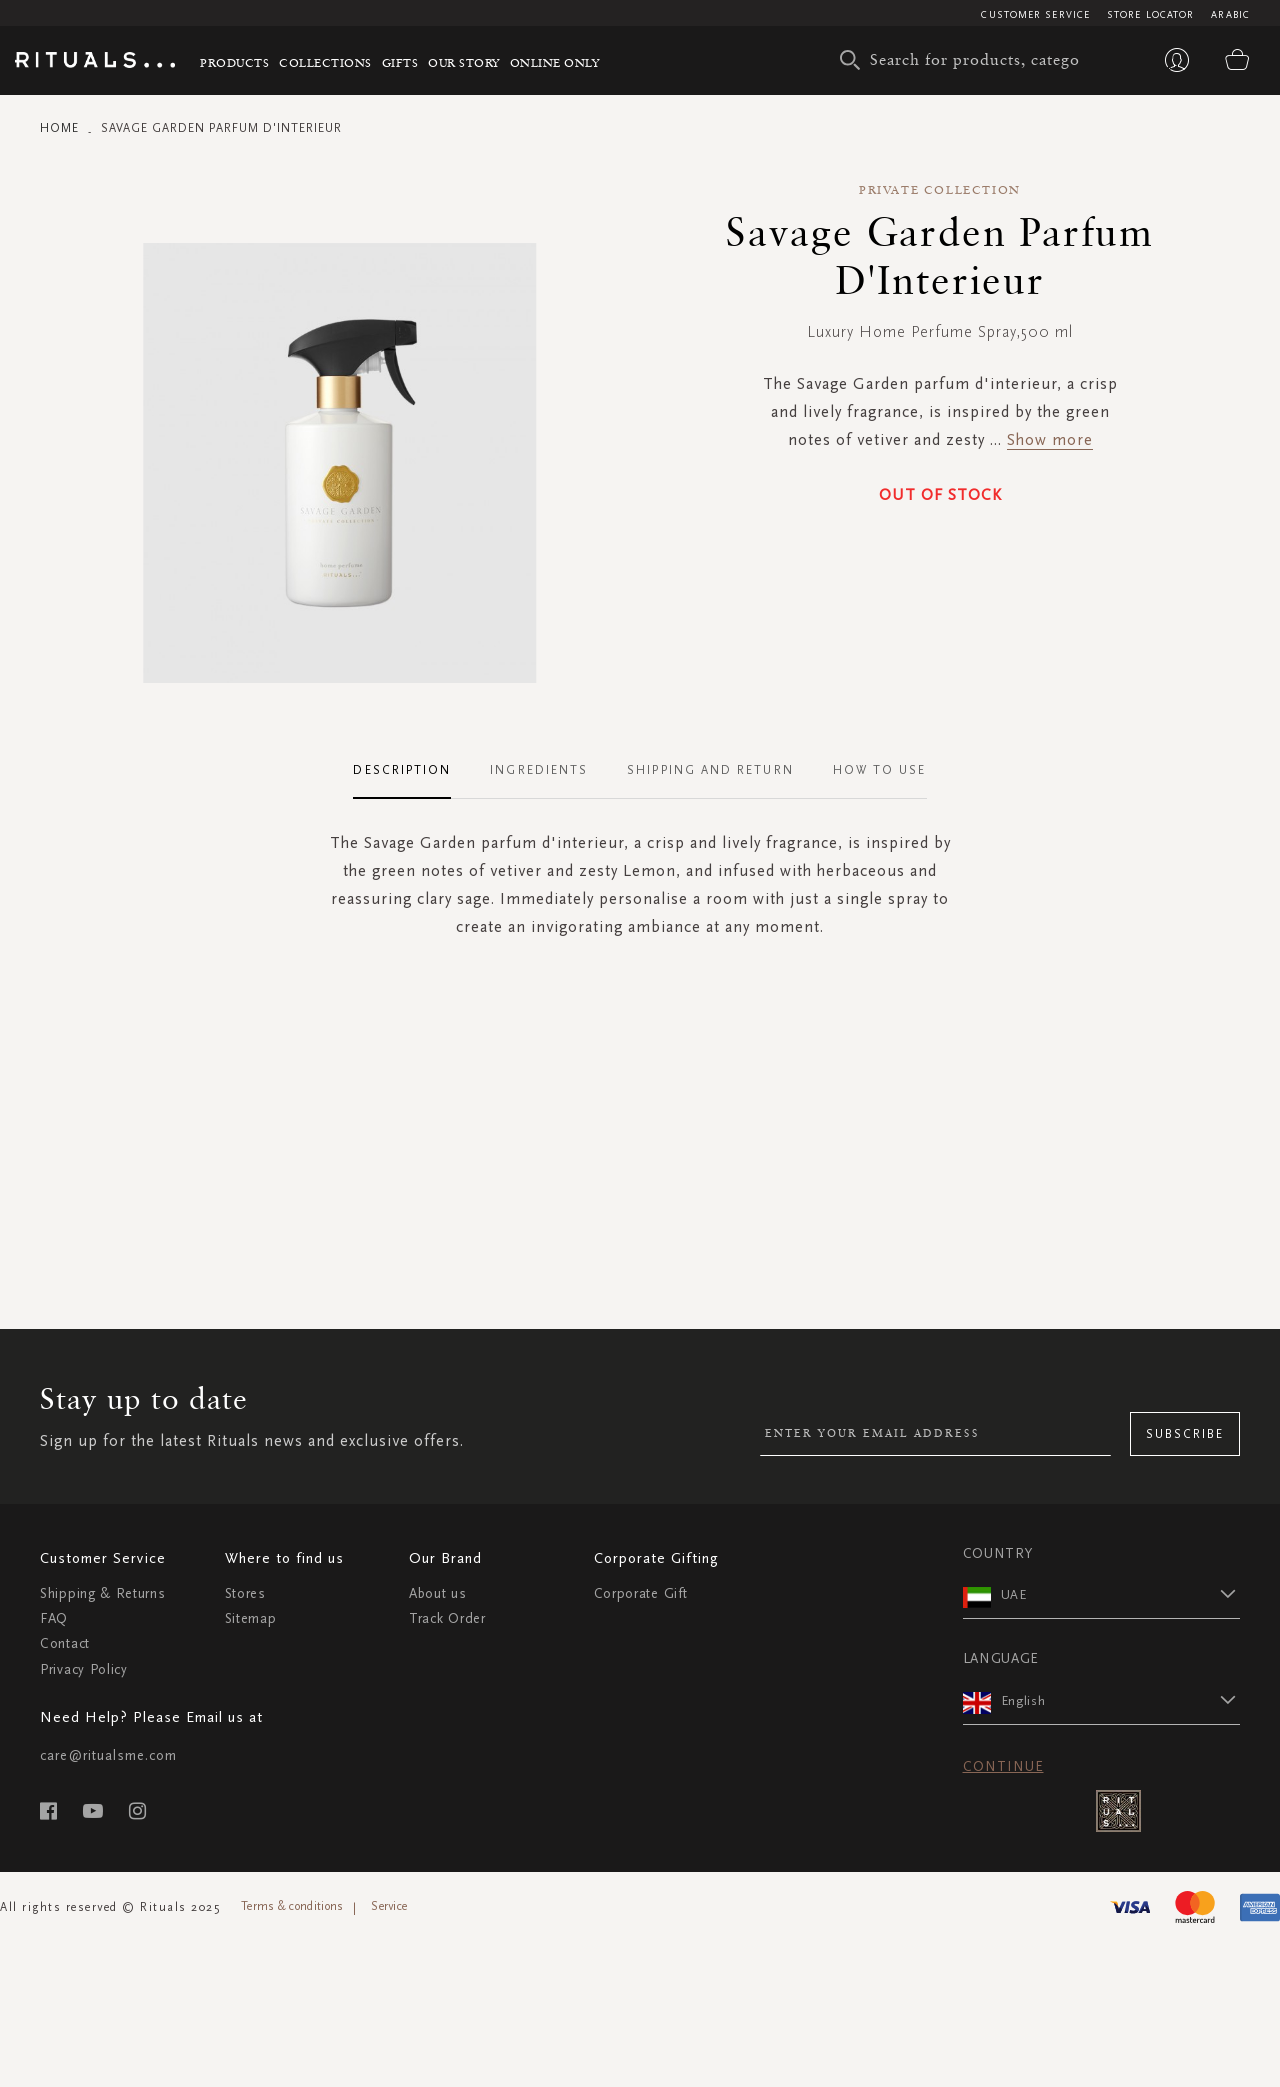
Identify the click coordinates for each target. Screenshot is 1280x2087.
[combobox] (965, 60)
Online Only (555, 62)
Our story (464, 62)
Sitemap (251, 1618)
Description (402, 770)
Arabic (1230, 15)
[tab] (412, 771)
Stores (245, 1593)
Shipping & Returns (103, 1593)
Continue (1003, 1766)
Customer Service (1035, 15)
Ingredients (539, 770)
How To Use (880, 770)
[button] (1121, 1594)
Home (59, 128)
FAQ (54, 1618)
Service (389, 1906)
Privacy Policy (84, 1669)
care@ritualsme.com (108, 1755)
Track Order (447, 1618)
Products (234, 62)
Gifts (400, 62)
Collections (325, 62)
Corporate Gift (641, 1593)
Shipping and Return (710, 770)
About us (438, 1593)
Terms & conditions (292, 1906)
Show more (1050, 439)
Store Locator (1150, 15)
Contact (65, 1643)
